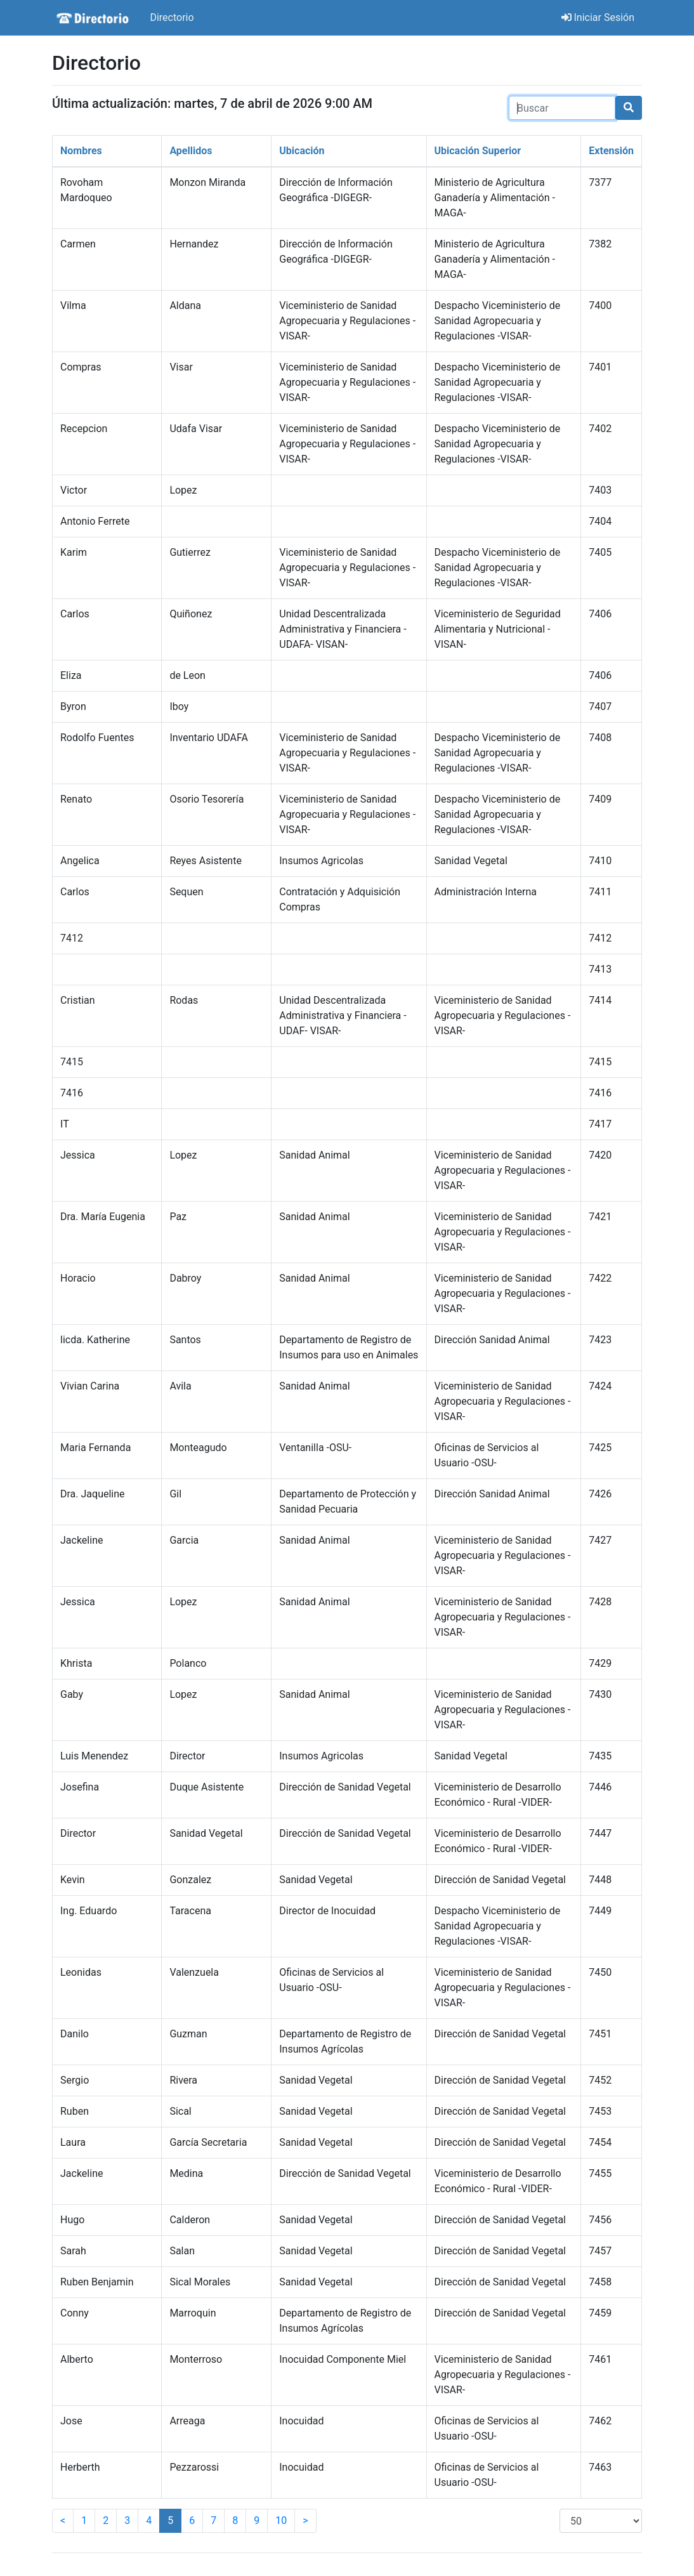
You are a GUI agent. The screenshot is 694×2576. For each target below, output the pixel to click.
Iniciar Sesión (598, 17)
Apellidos (190, 151)
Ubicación (301, 151)
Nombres (81, 151)
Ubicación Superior (478, 151)
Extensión (611, 151)
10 (281, 2520)
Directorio (171, 17)
